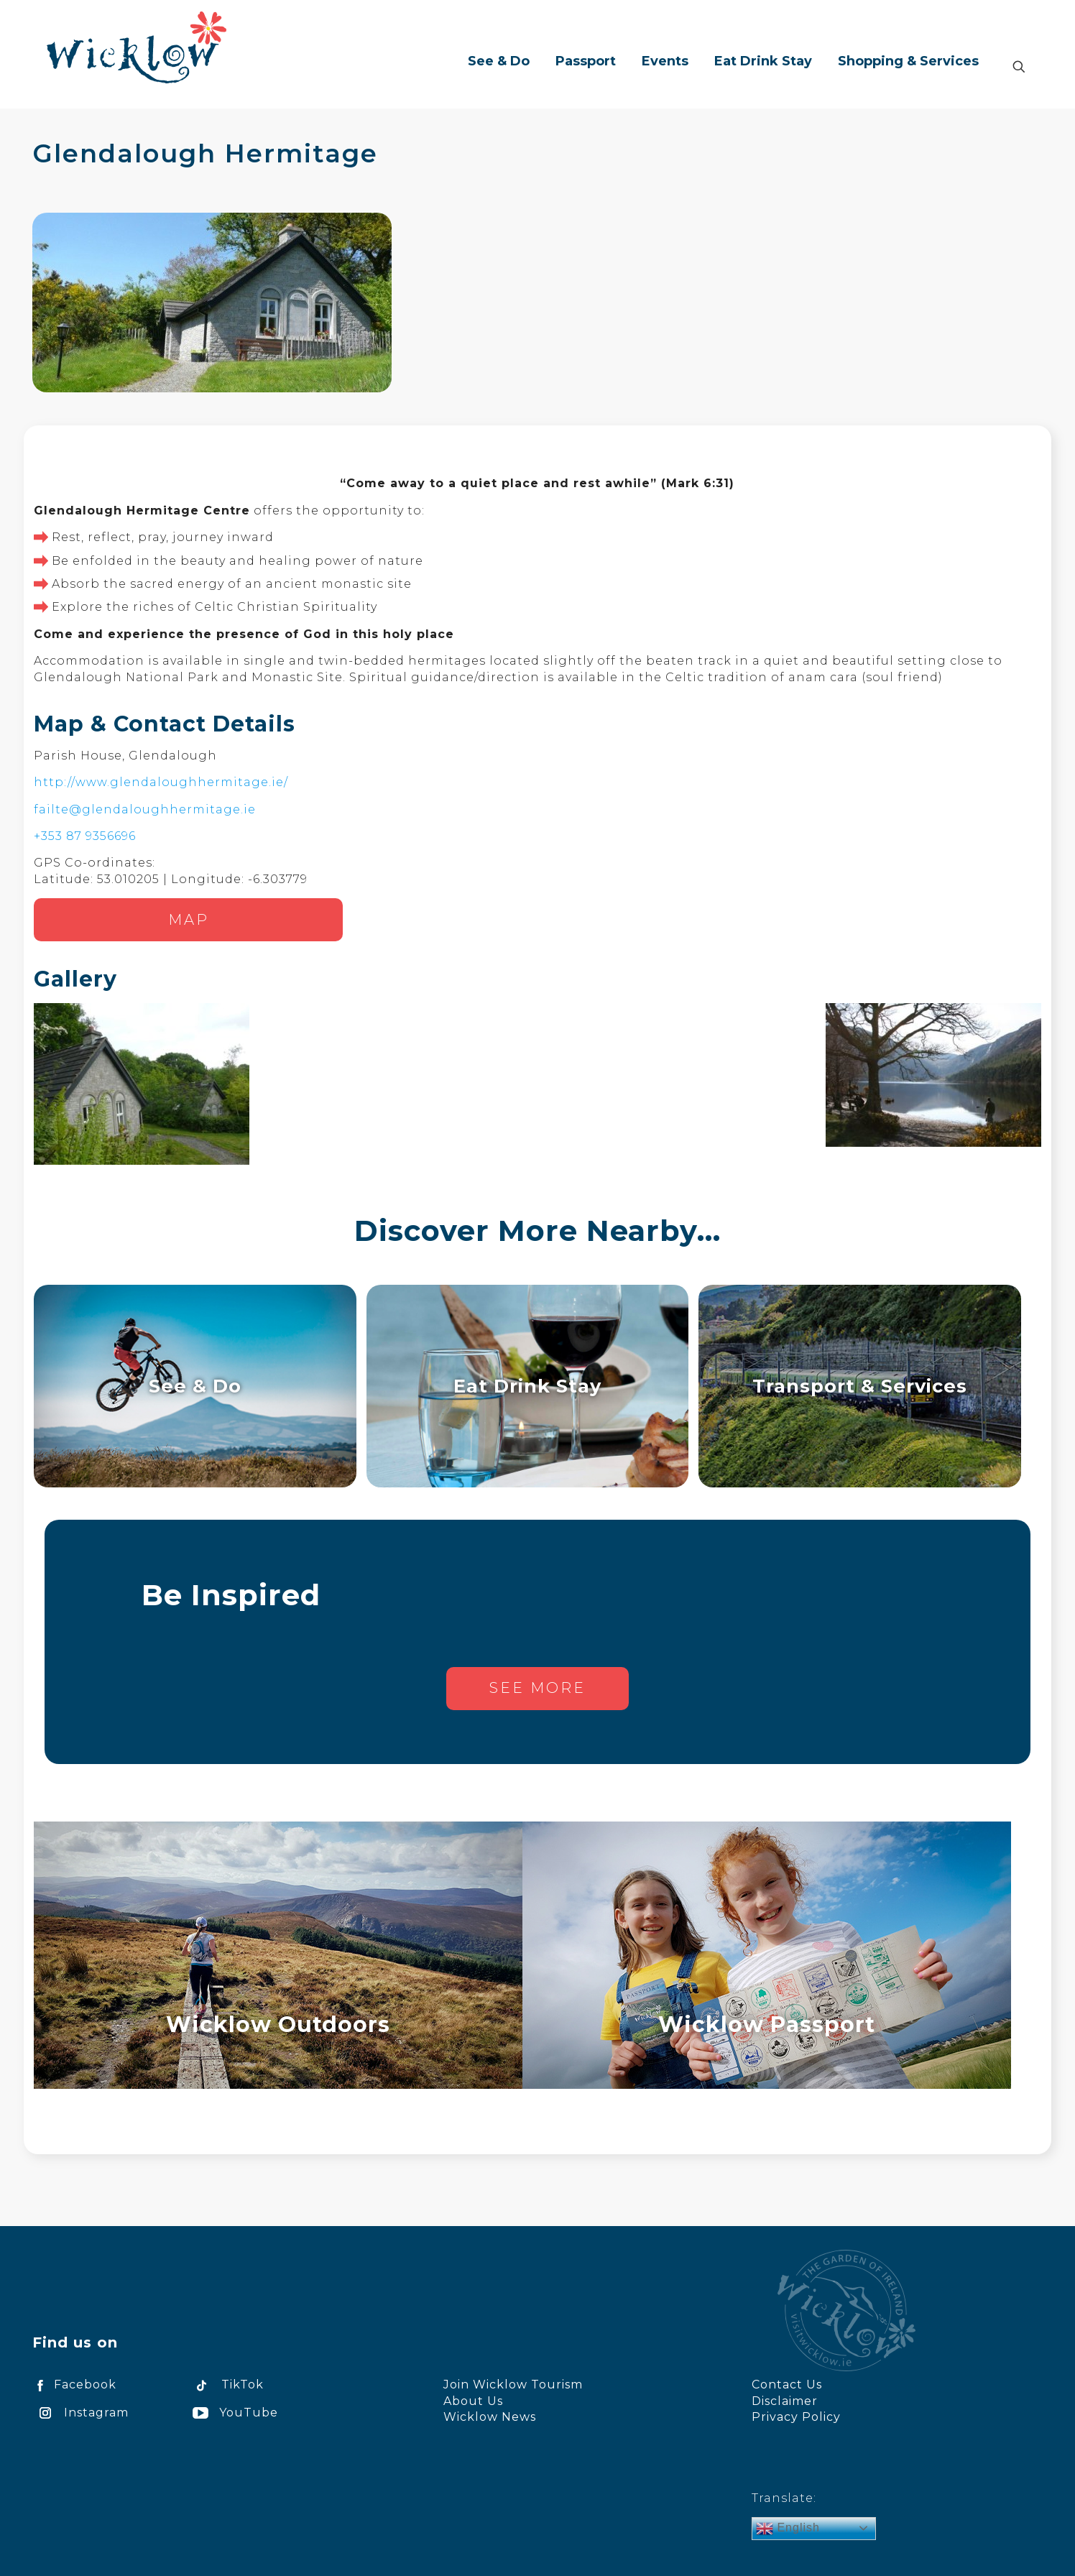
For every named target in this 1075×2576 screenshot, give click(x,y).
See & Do (195, 1386)
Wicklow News (489, 2417)
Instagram (80, 2412)
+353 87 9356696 (85, 836)
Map (188, 919)
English (788, 2528)
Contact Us (787, 2384)
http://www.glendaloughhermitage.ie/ (161, 782)
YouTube (233, 2412)
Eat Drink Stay (527, 1386)
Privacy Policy (796, 2417)
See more (537, 1687)
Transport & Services (859, 1386)
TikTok (226, 2384)
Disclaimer (785, 2401)
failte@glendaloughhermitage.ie (145, 809)
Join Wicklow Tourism (513, 2384)
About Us (473, 2401)
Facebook (74, 2384)
